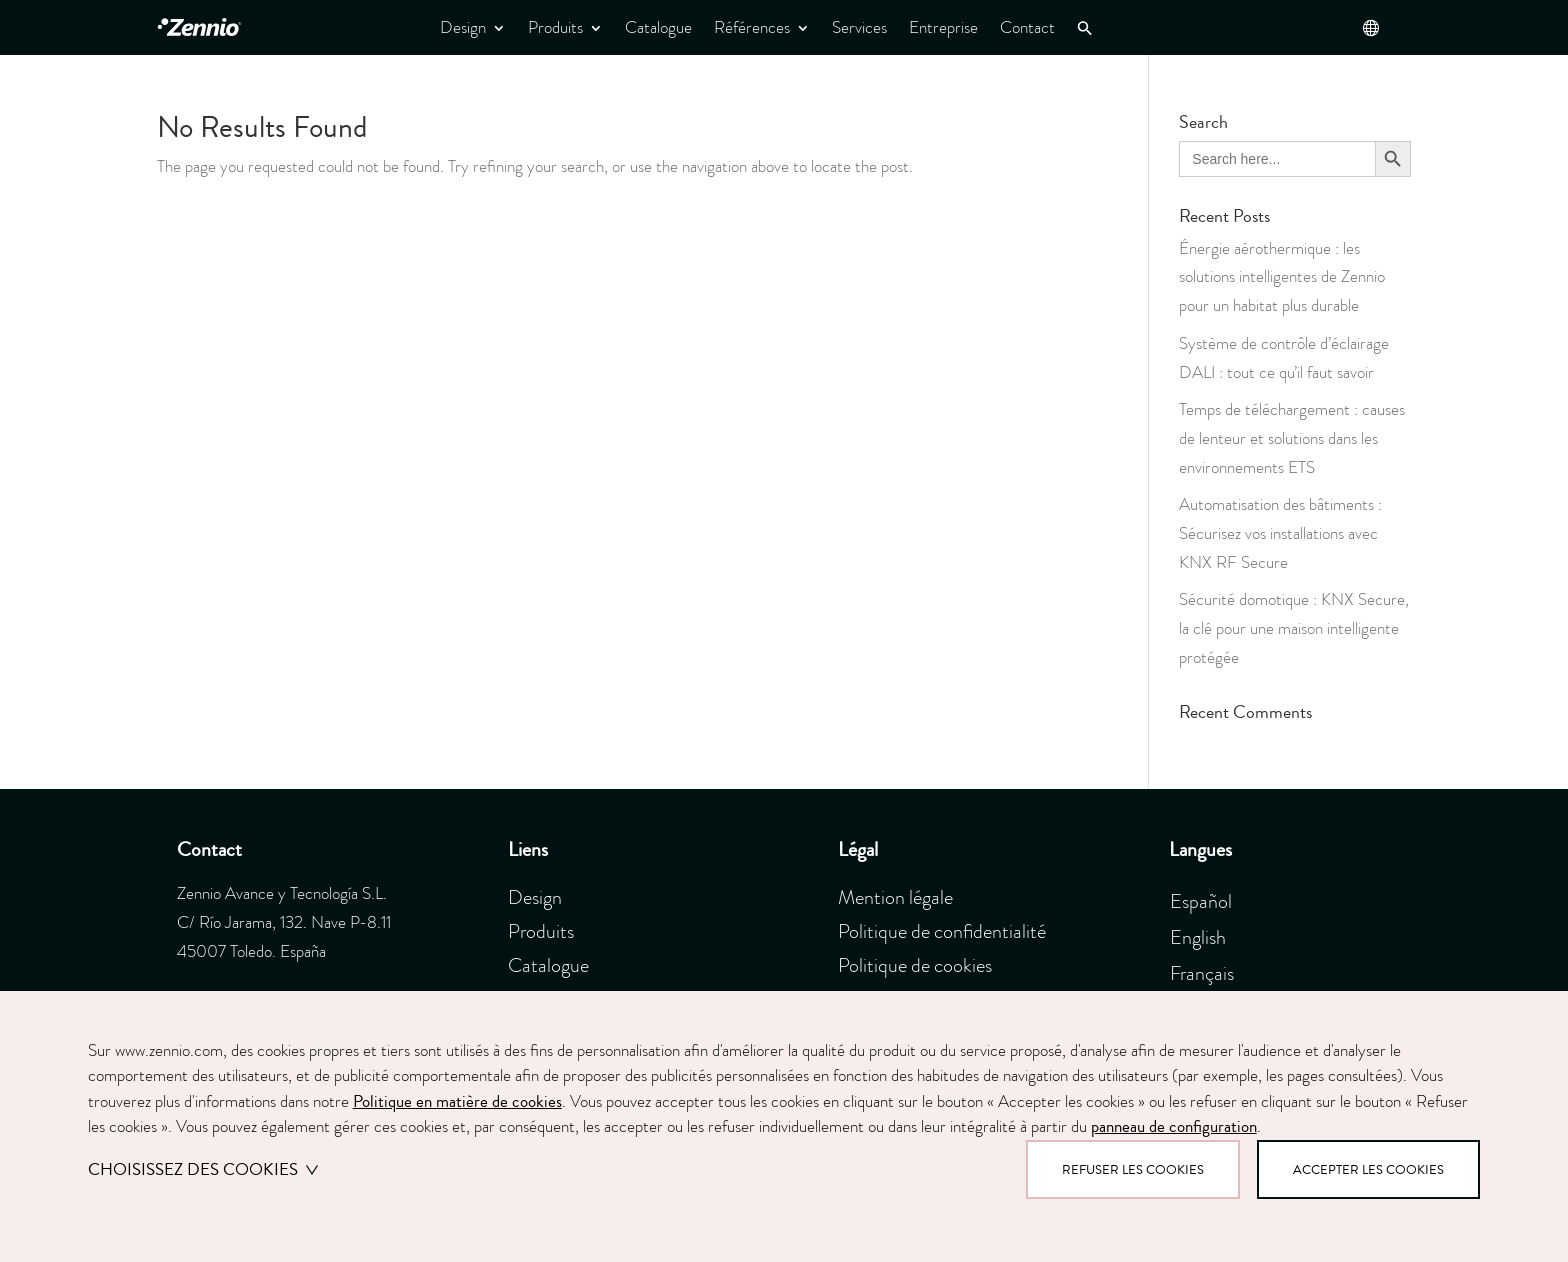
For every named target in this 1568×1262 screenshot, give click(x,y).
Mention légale (895, 897)
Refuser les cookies (1133, 1169)
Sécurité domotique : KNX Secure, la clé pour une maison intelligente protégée (1294, 628)
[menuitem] (1208, 899)
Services (859, 27)
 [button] (1370, 27)
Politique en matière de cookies (457, 1101)
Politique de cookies (915, 965)
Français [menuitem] (1202, 973)
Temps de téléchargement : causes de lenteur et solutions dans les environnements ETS (1292, 438)
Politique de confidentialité (942, 931)
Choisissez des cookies (203, 1169)
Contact (1027, 27)
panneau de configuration (1174, 1126)
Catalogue (658, 27)
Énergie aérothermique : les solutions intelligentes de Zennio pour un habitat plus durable (1282, 277)
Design (463, 27)
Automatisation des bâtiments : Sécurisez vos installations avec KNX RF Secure (1280, 533)
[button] (1085, 28)
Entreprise (943, 27)
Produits (555, 27)
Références (752, 27)
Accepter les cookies (1368, 1169)
